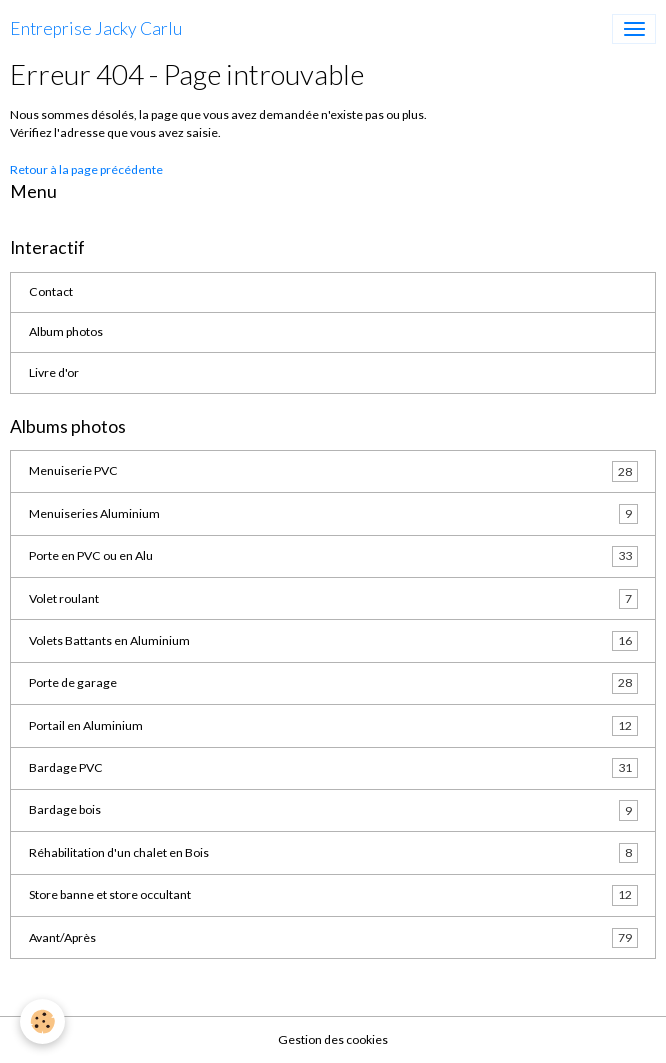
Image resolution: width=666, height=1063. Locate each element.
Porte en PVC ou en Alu (333, 556)
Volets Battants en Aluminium (333, 641)
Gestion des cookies (333, 1039)
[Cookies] (42, 1021)
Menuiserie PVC (333, 471)
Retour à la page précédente (86, 169)
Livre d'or (54, 372)
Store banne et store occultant (333, 895)
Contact (51, 291)
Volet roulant (333, 599)
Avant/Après (333, 938)
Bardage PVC (333, 768)
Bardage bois (333, 810)
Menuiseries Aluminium (333, 514)
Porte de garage (333, 683)
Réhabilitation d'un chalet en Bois (333, 853)
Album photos (66, 331)
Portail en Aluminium (333, 726)
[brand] (96, 29)
